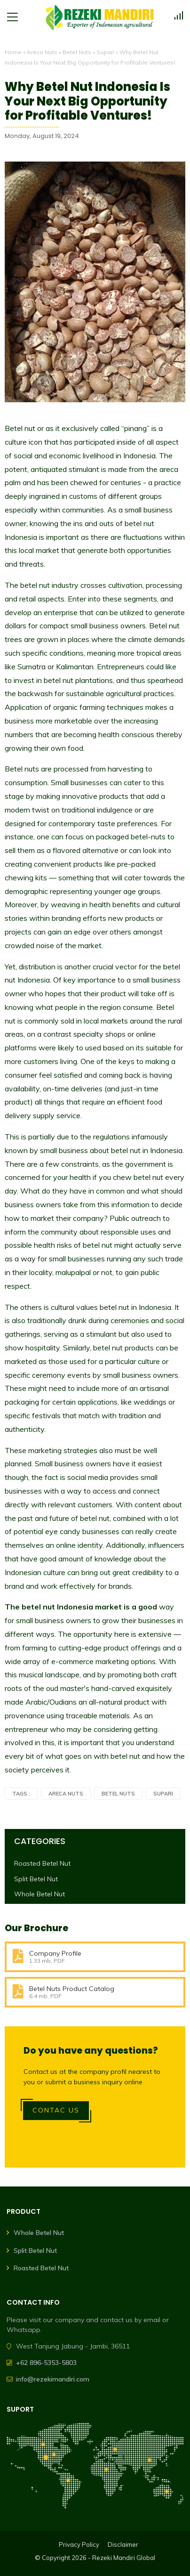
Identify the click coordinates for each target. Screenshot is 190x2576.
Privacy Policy (79, 2544)
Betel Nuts (77, 52)
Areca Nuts (42, 52)
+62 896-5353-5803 (46, 2362)
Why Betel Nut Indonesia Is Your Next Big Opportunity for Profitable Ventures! (87, 101)
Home (13, 52)
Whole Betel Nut (39, 1894)
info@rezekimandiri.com (52, 2379)
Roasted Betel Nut (42, 1863)
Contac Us (55, 2110)
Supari (105, 52)
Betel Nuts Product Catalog (71, 1988)
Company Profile (55, 1953)
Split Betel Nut (36, 1879)
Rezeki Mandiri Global (123, 2557)
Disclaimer (123, 2544)
